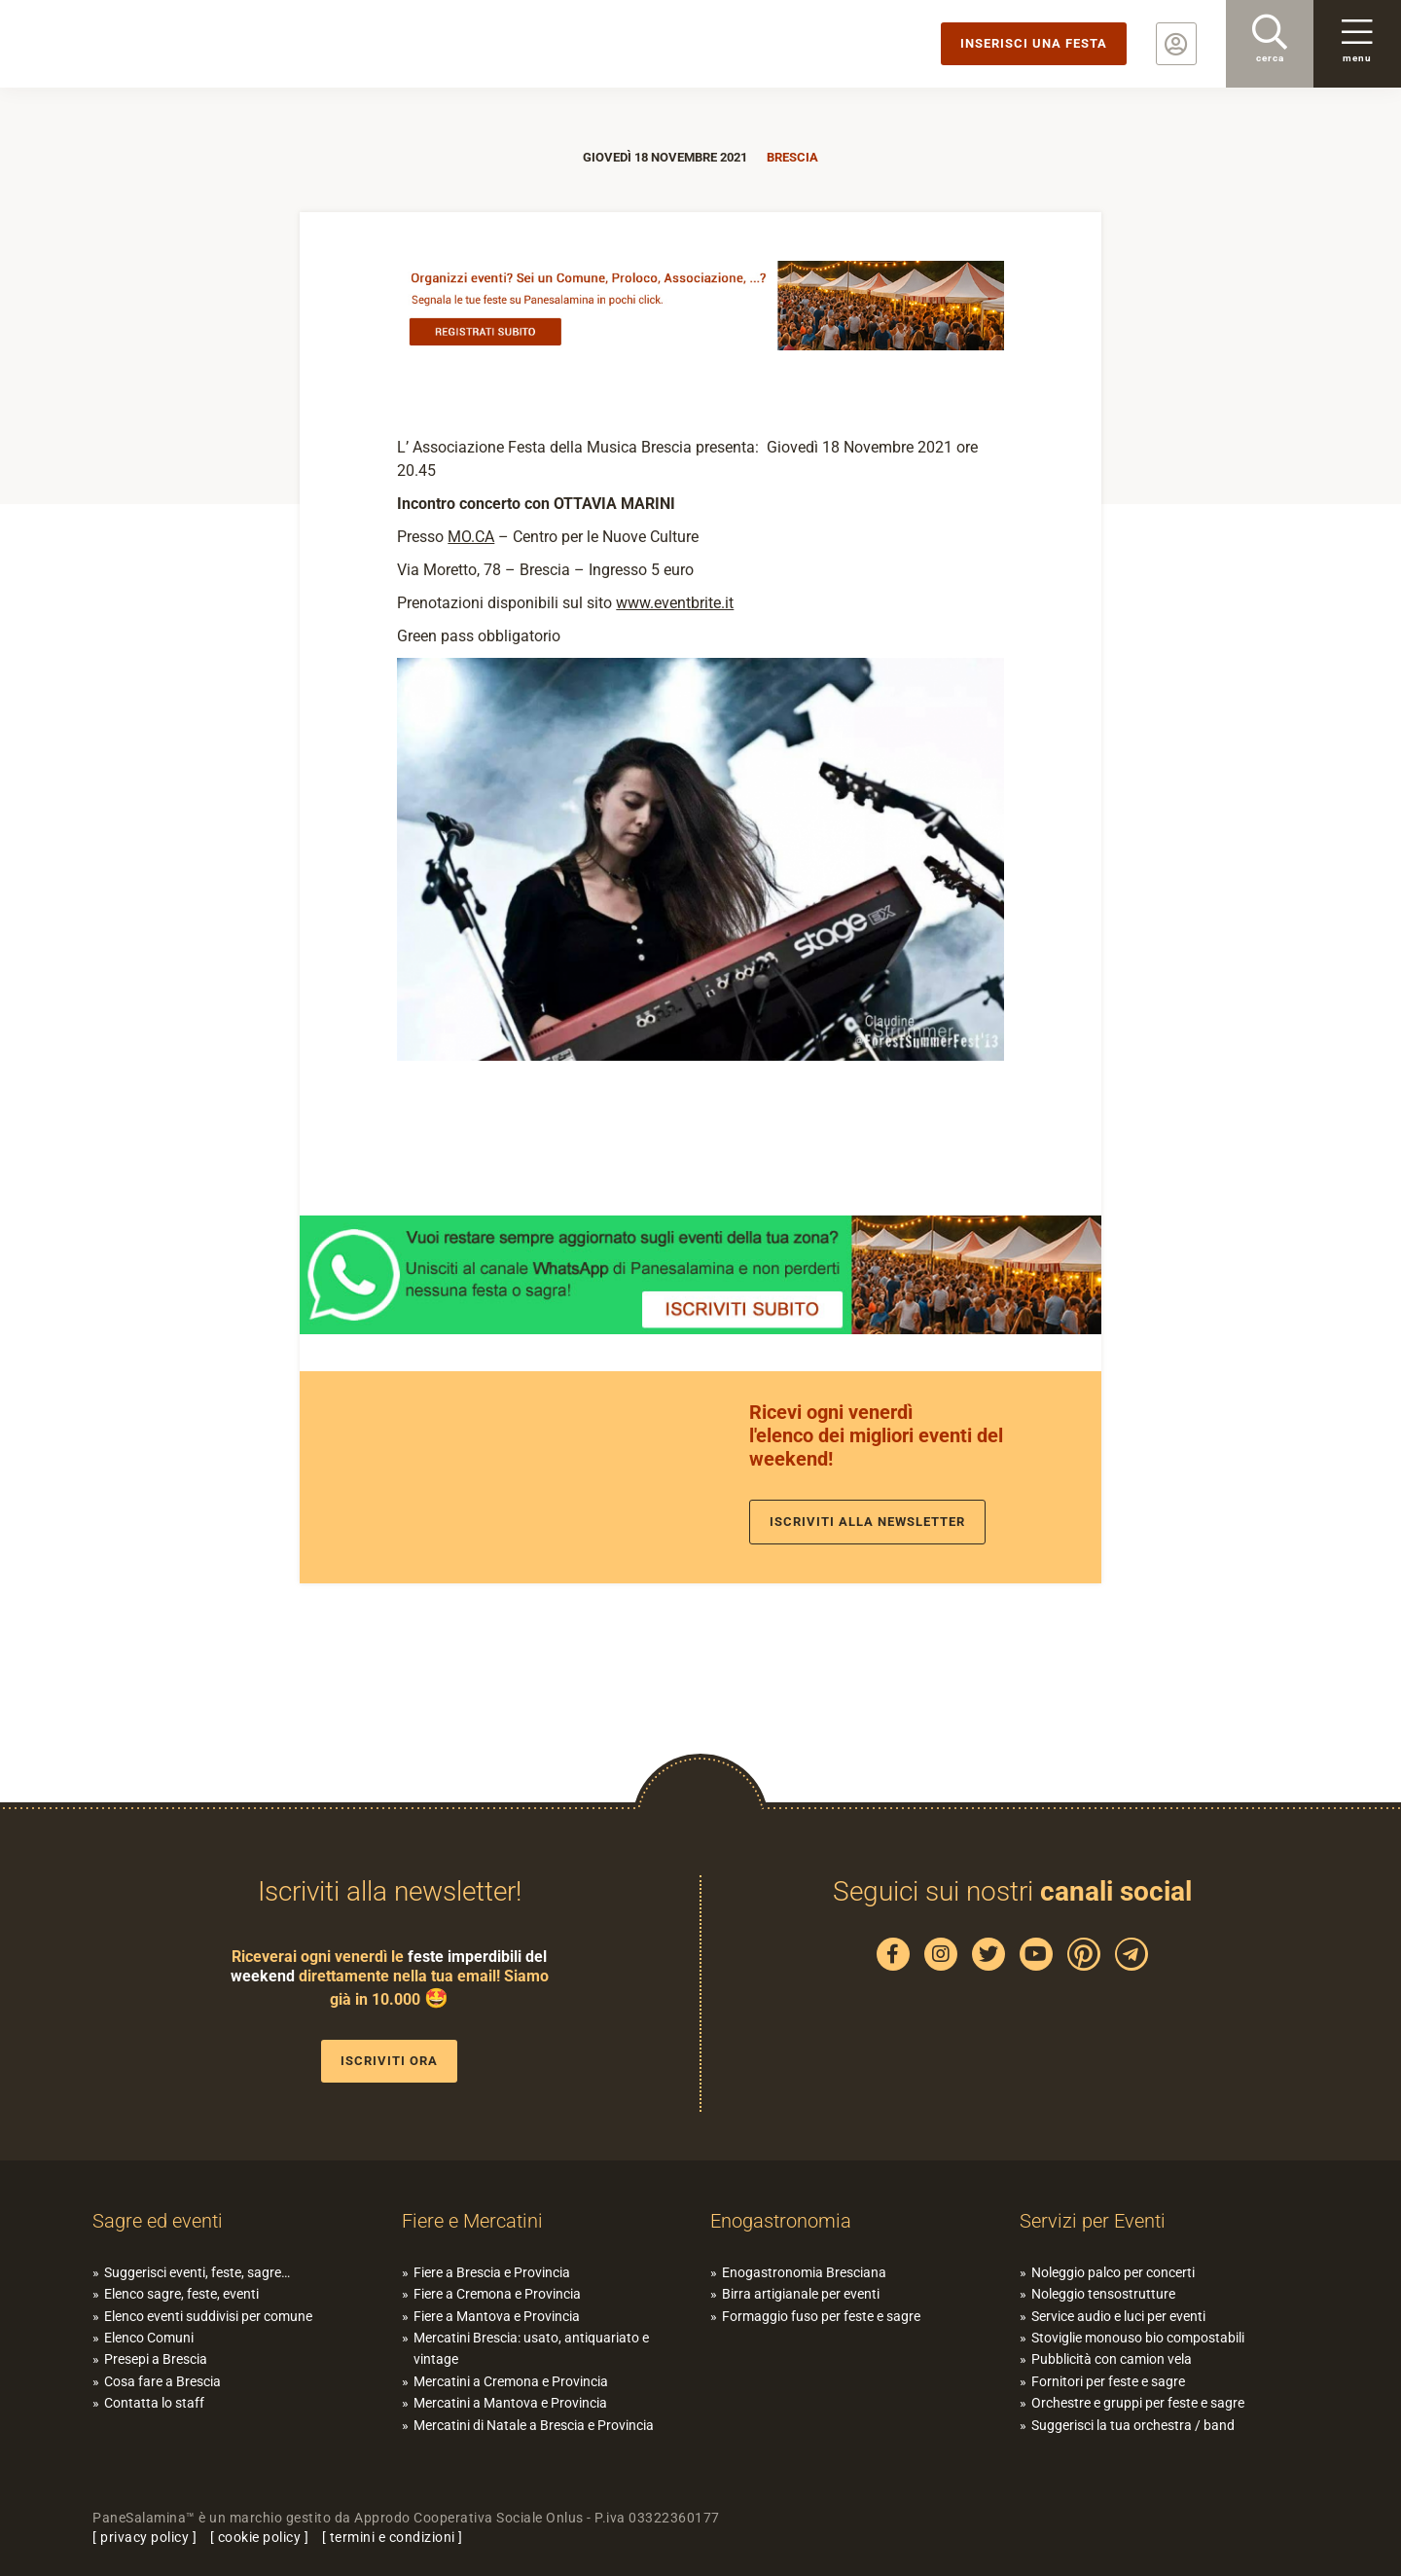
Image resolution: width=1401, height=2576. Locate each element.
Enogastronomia (780, 2220)
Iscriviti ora (389, 2060)
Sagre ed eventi (157, 2220)
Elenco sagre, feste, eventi (181, 2294)
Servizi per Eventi (1093, 2220)
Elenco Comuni (149, 2337)
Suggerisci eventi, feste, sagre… (197, 2272)
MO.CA (471, 536)
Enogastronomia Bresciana (804, 2272)
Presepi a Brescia (155, 2359)
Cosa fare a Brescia (162, 2381)
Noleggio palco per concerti (1113, 2272)
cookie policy (260, 2537)
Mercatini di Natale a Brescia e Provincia (533, 2425)
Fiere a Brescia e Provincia (491, 2272)
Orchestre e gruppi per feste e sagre (1137, 2403)
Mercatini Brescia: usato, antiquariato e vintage (531, 2348)
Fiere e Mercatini (472, 2220)
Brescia (792, 157)
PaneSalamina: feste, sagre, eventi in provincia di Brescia (150, 44)
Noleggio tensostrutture (1103, 2294)
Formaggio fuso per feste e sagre (821, 2316)
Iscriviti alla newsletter (867, 1521)
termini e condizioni (392, 2537)
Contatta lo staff (154, 2403)
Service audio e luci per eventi (1118, 2316)
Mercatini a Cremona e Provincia (510, 2381)
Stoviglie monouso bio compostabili (1137, 2337)
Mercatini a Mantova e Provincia (510, 2403)
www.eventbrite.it (675, 603)
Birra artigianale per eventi (801, 2294)
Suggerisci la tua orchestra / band (1133, 2425)
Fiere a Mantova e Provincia (496, 2316)
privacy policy (144, 2537)
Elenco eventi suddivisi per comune (208, 2316)
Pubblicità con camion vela (1111, 2359)
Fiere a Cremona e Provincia (497, 2294)
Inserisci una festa (1033, 43)
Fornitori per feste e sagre (1108, 2381)
